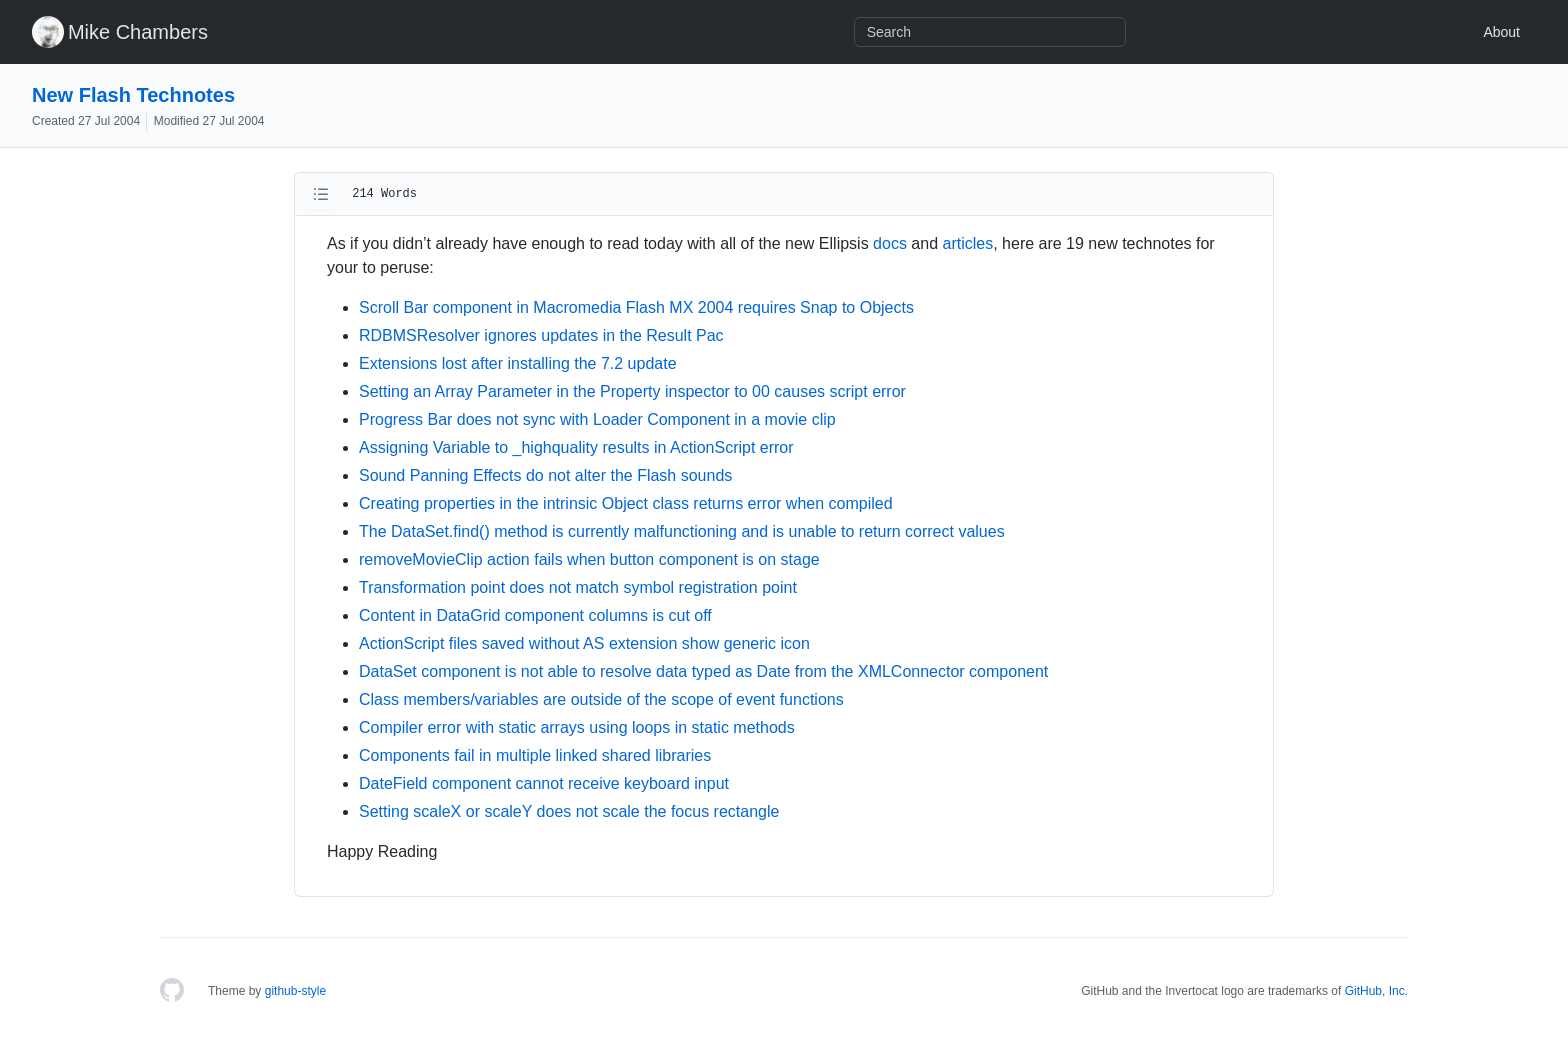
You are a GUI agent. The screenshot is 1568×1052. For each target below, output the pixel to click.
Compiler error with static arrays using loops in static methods (577, 727)
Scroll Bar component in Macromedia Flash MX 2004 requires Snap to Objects (636, 307)
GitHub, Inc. (1376, 991)
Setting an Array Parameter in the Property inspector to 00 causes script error (632, 391)
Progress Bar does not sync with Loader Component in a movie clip (597, 419)
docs (890, 243)
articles (968, 243)
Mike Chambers (138, 32)
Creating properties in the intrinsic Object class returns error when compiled (626, 503)
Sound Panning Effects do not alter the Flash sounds (545, 475)
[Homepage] (172, 991)
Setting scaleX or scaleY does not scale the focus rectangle (569, 811)
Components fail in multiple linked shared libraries (535, 755)
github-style (295, 991)
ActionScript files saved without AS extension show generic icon (584, 643)
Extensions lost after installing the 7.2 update (518, 363)
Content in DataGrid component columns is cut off (535, 615)
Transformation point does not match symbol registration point (578, 587)
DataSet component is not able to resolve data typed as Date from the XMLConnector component (703, 671)
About (1501, 32)
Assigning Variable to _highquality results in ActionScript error (576, 447)
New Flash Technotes (133, 95)
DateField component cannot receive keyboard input (544, 783)
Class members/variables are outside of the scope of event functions (601, 699)
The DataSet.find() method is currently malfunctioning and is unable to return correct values (682, 531)
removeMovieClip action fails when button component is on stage (589, 559)
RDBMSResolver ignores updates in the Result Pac (541, 335)
